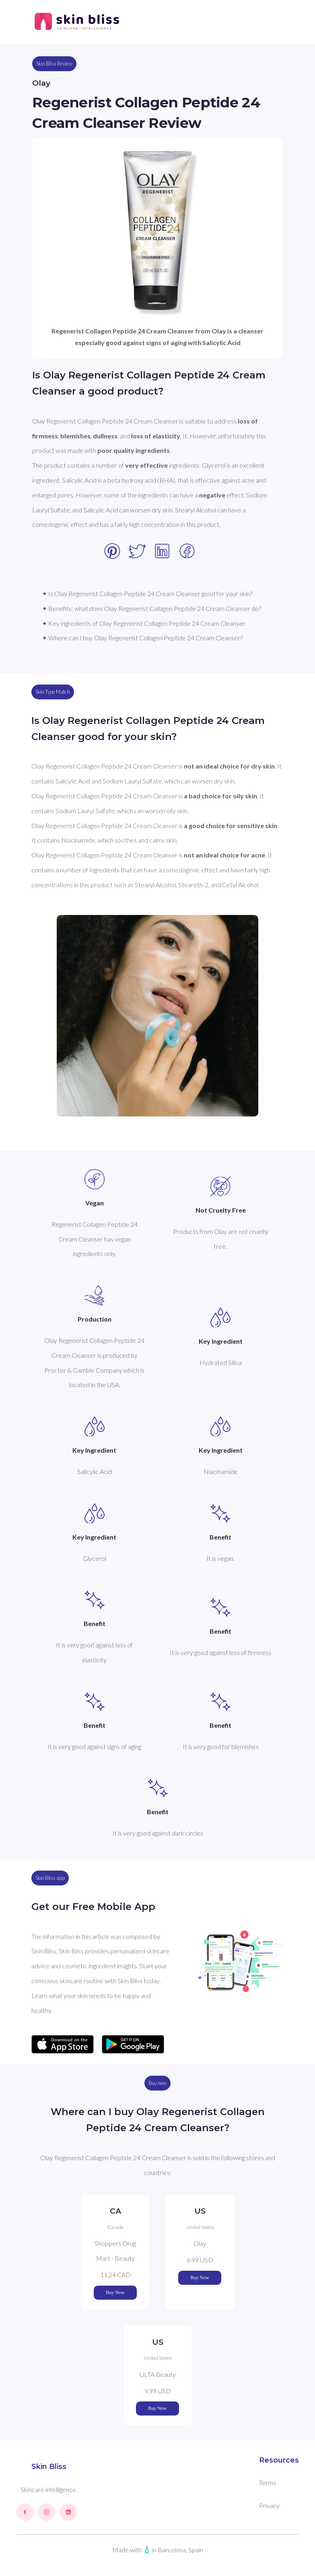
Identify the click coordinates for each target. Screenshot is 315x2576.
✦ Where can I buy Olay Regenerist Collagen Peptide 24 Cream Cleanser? (142, 637)
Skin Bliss (48, 2466)
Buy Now (115, 2292)
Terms (267, 2482)
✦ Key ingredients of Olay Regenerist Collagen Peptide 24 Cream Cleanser (143, 623)
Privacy (269, 2505)
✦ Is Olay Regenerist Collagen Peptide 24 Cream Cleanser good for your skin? (147, 593)
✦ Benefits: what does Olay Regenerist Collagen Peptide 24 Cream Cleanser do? (151, 608)
